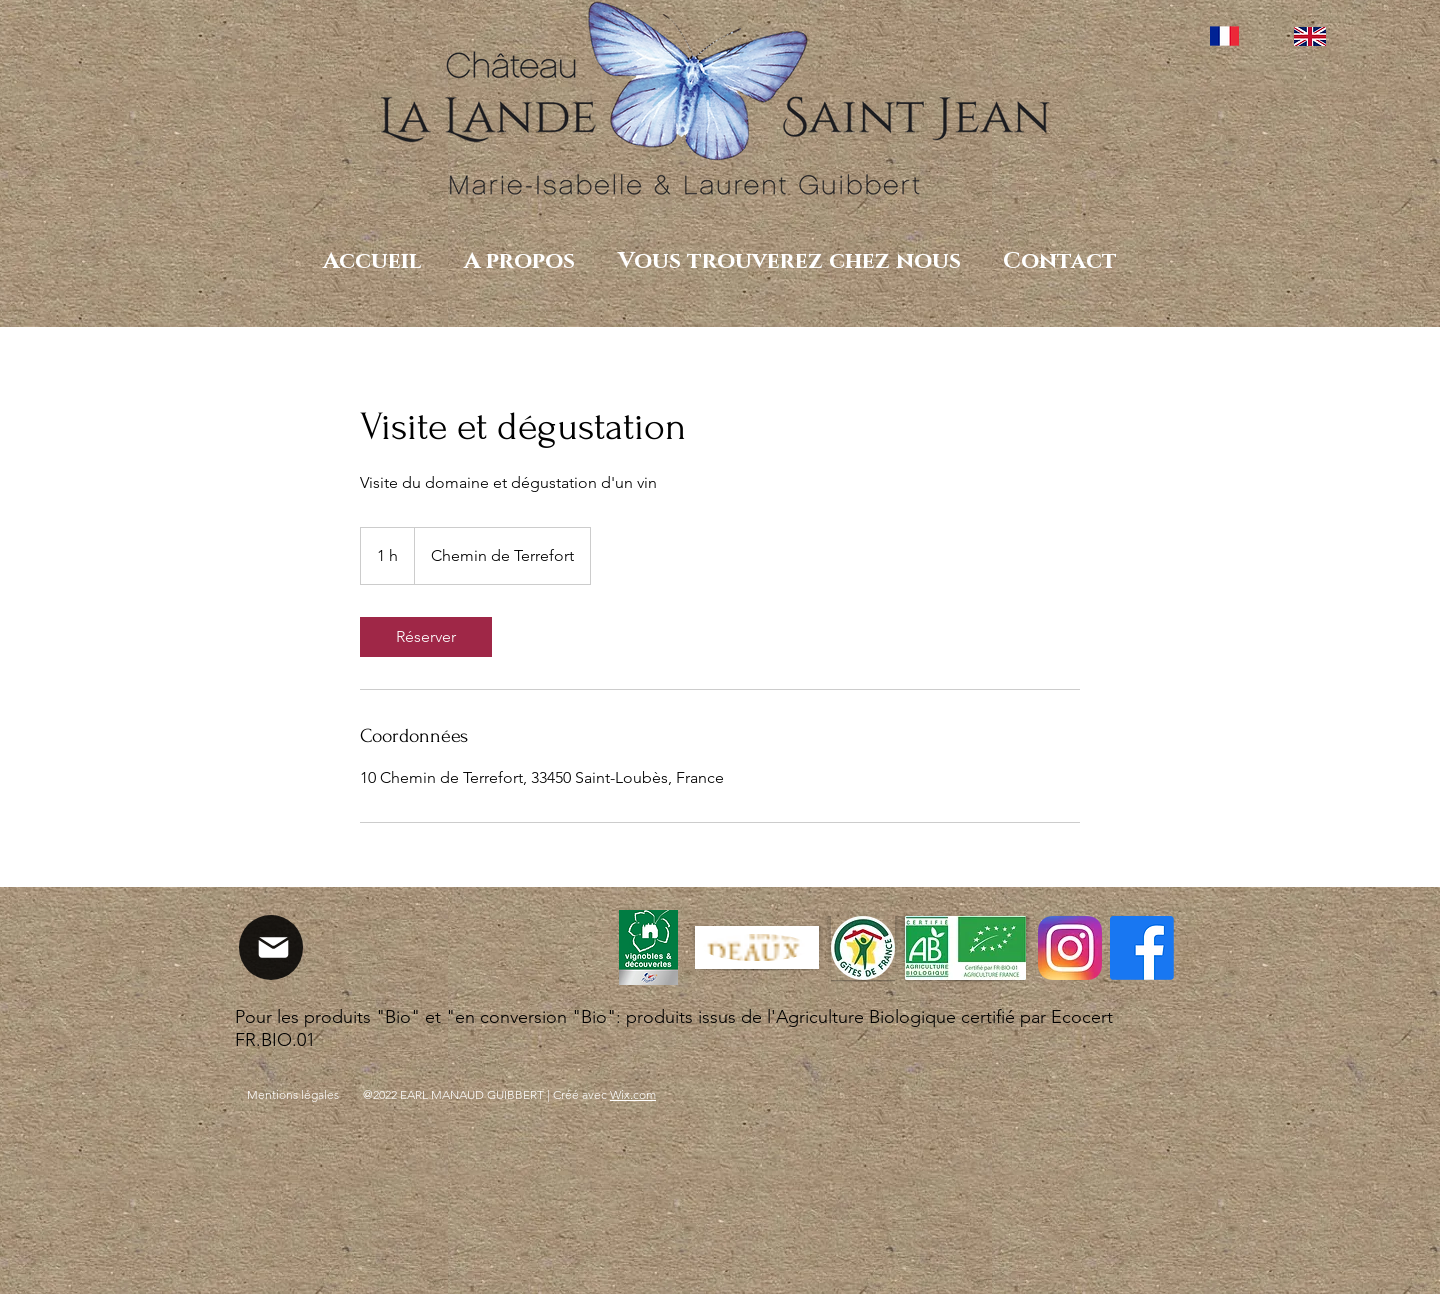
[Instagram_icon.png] (1070, 948)
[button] (519, 262)
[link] (426, 637)
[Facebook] (1142, 948)
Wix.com (633, 1094)
